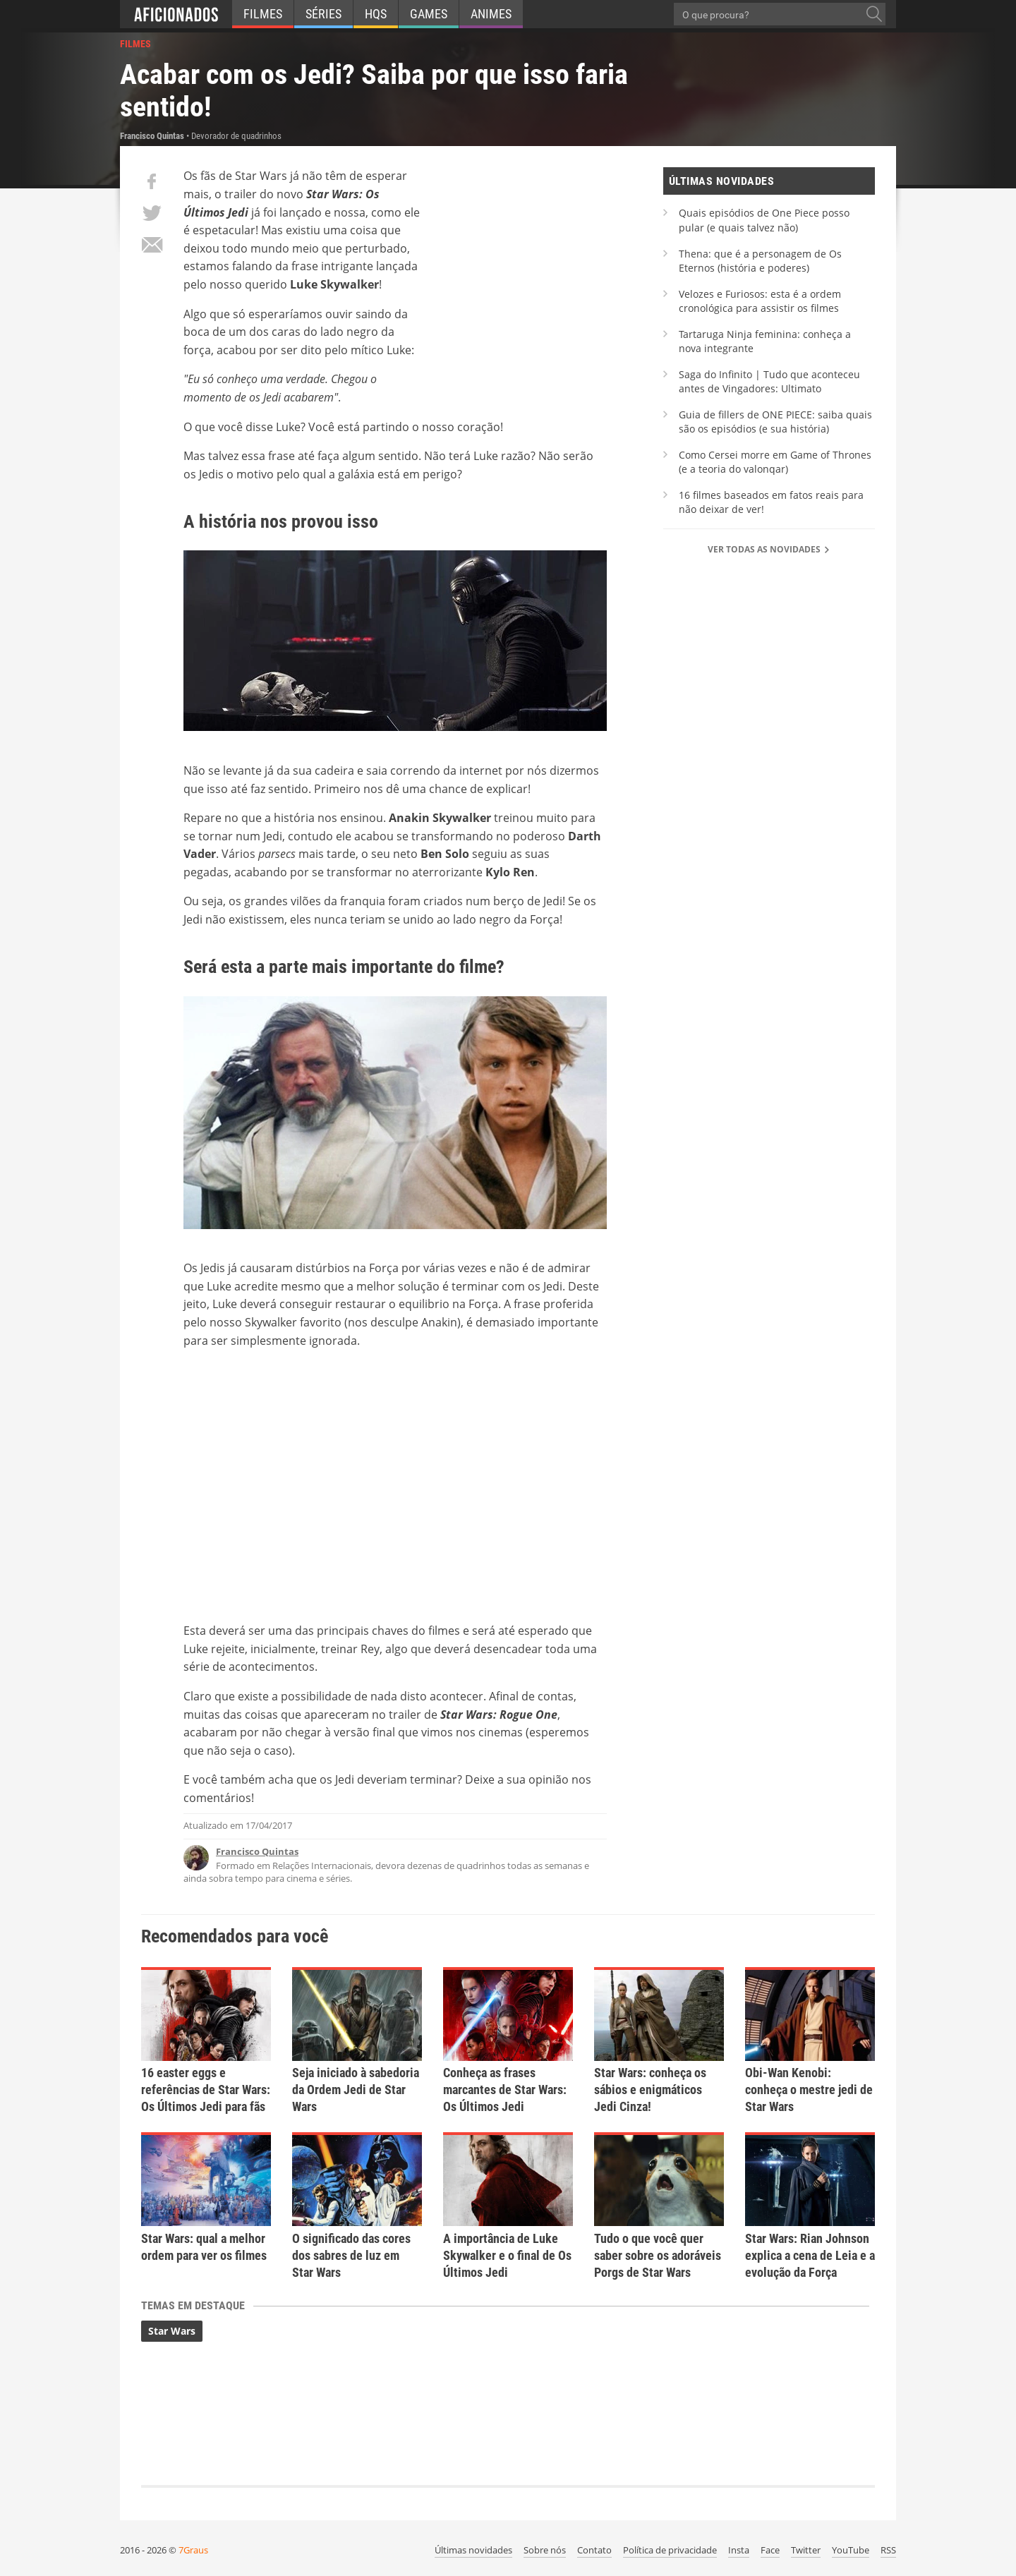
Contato (594, 2550)
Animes (491, 13)
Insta (738, 2550)
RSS (888, 2550)
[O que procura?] (874, 14)
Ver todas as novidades (769, 549)
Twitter (806, 2550)
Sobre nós (545, 2550)
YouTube (850, 2550)
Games (428, 13)
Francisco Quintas (257, 1851)
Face (770, 2550)
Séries (323, 13)
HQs (376, 13)
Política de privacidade (670, 2550)
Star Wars (171, 2331)
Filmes (262, 13)
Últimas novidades (473, 2550)
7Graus (193, 2550)
